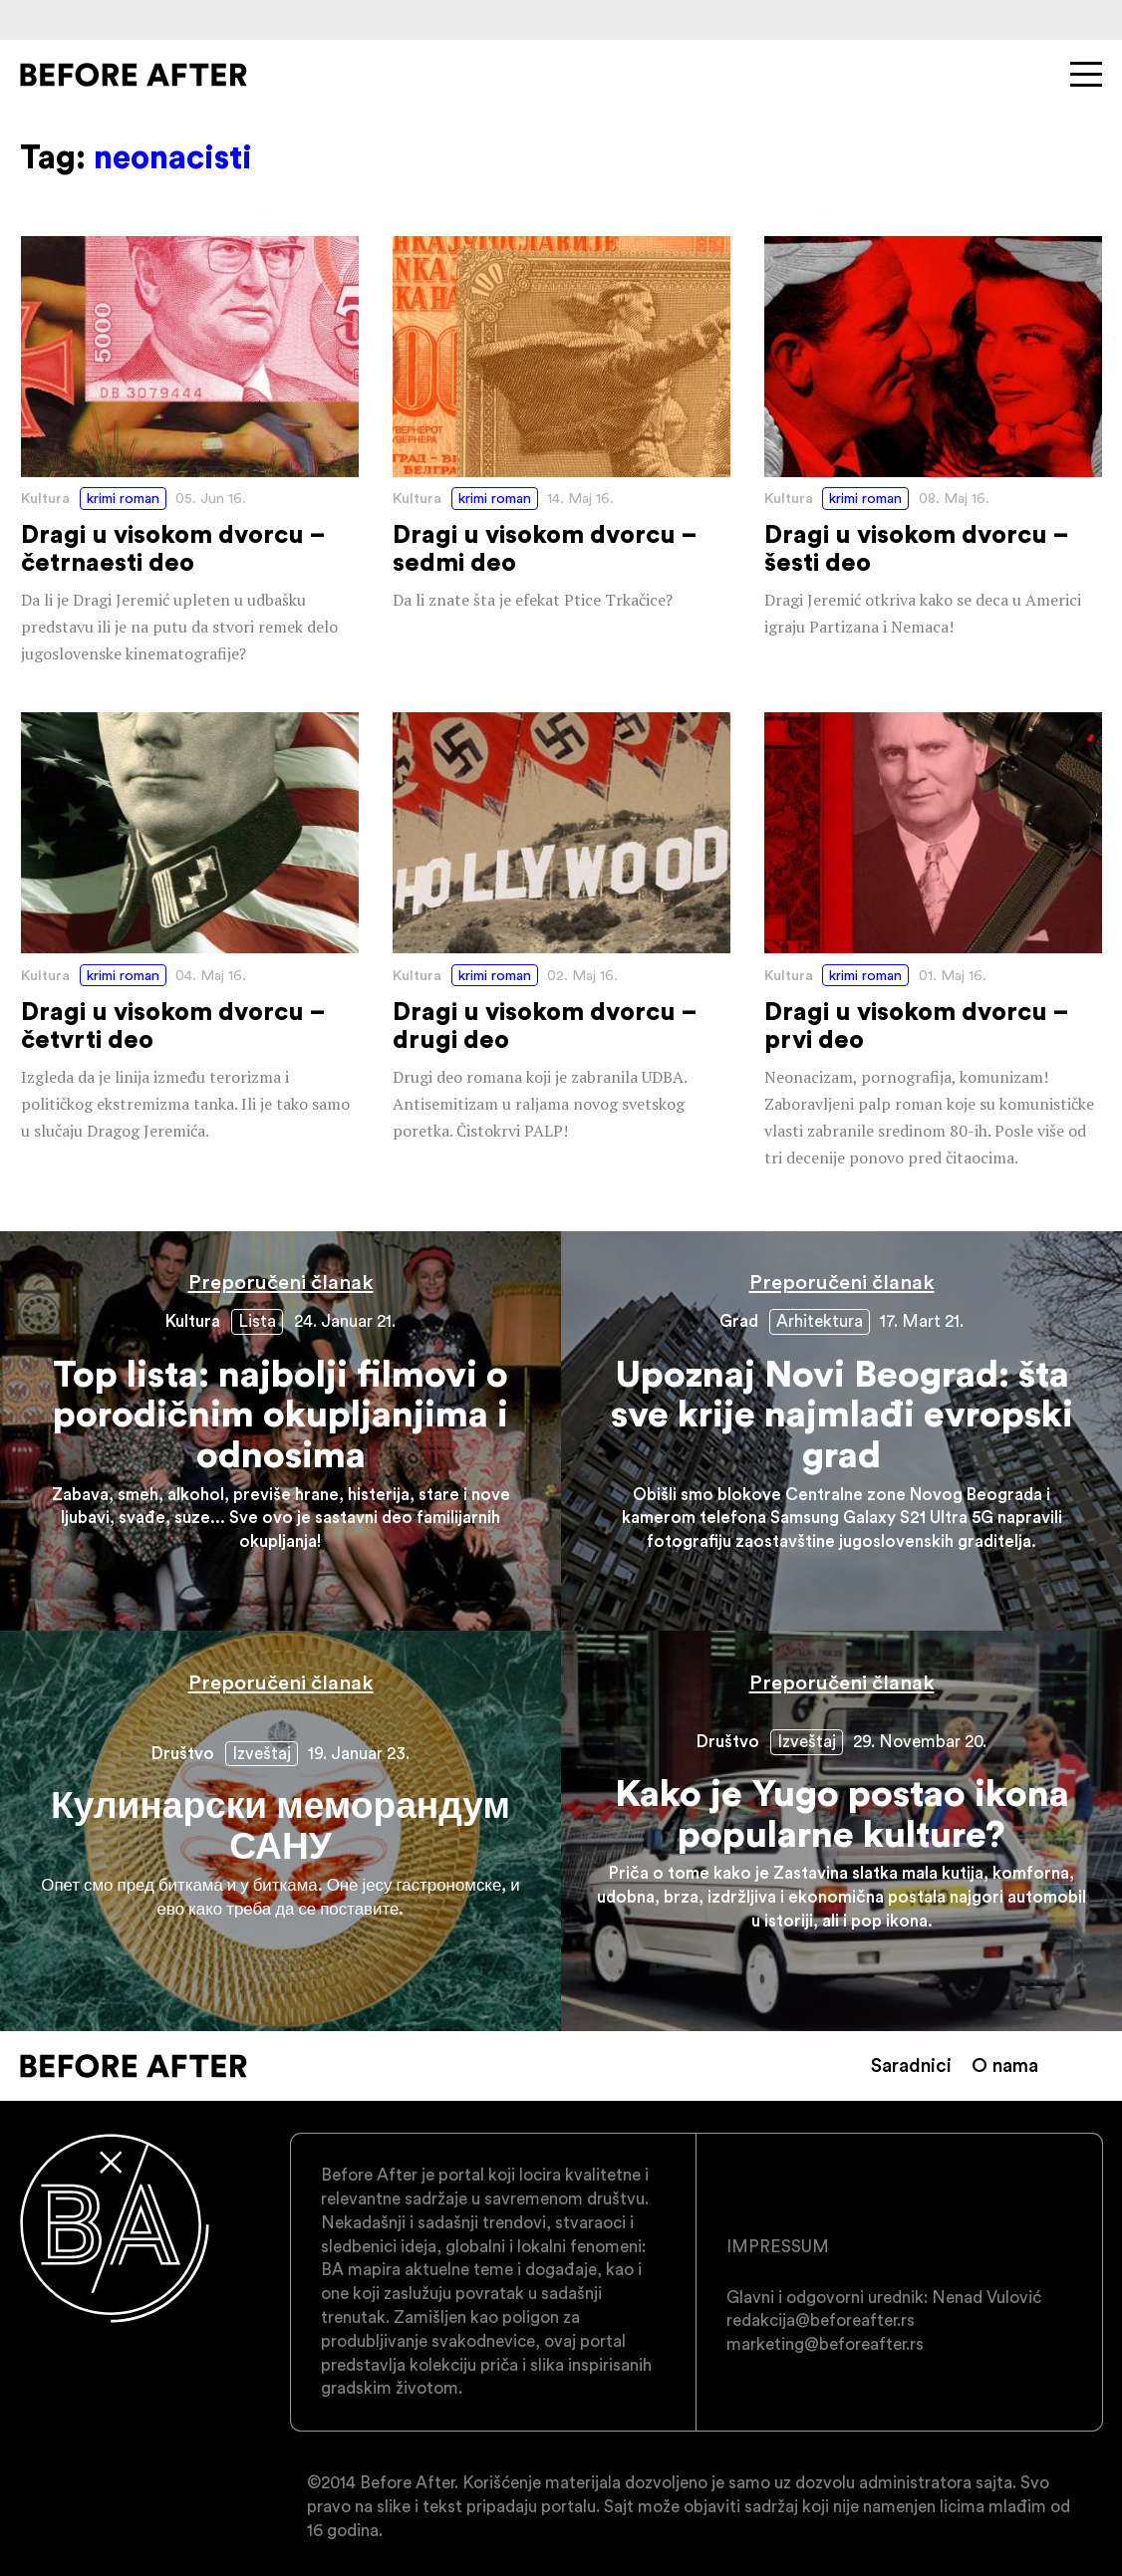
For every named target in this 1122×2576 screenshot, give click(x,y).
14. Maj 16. (580, 498)
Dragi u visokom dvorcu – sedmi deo (561, 425)
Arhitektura (819, 1321)
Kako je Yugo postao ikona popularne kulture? (841, 1830)
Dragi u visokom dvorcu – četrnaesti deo (190, 452)
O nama (1005, 2065)
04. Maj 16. (210, 975)
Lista (257, 1321)
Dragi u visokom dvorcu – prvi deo (933, 941)
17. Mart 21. (922, 1321)
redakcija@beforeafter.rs (820, 2320)
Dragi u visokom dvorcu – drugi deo (561, 928)
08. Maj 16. (954, 498)
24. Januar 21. (345, 1321)
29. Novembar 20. (919, 1741)
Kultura (45, 498)
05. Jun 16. (210, 498)
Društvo (182, 1753)
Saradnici (911, 2065)
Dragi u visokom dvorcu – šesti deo (933, 439)
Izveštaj (261, 1753)
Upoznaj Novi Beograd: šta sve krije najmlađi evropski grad (841, 1431)
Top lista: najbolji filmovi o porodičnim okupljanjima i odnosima (280, 1431)
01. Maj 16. (952, 975)
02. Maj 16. (582, 975)
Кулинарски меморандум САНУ (280, 1830)
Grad (738, 1321)
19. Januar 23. (359, 1753)
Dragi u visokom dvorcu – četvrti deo (190, 928)
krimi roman (123, 498)
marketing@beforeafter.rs (825, 2344)
